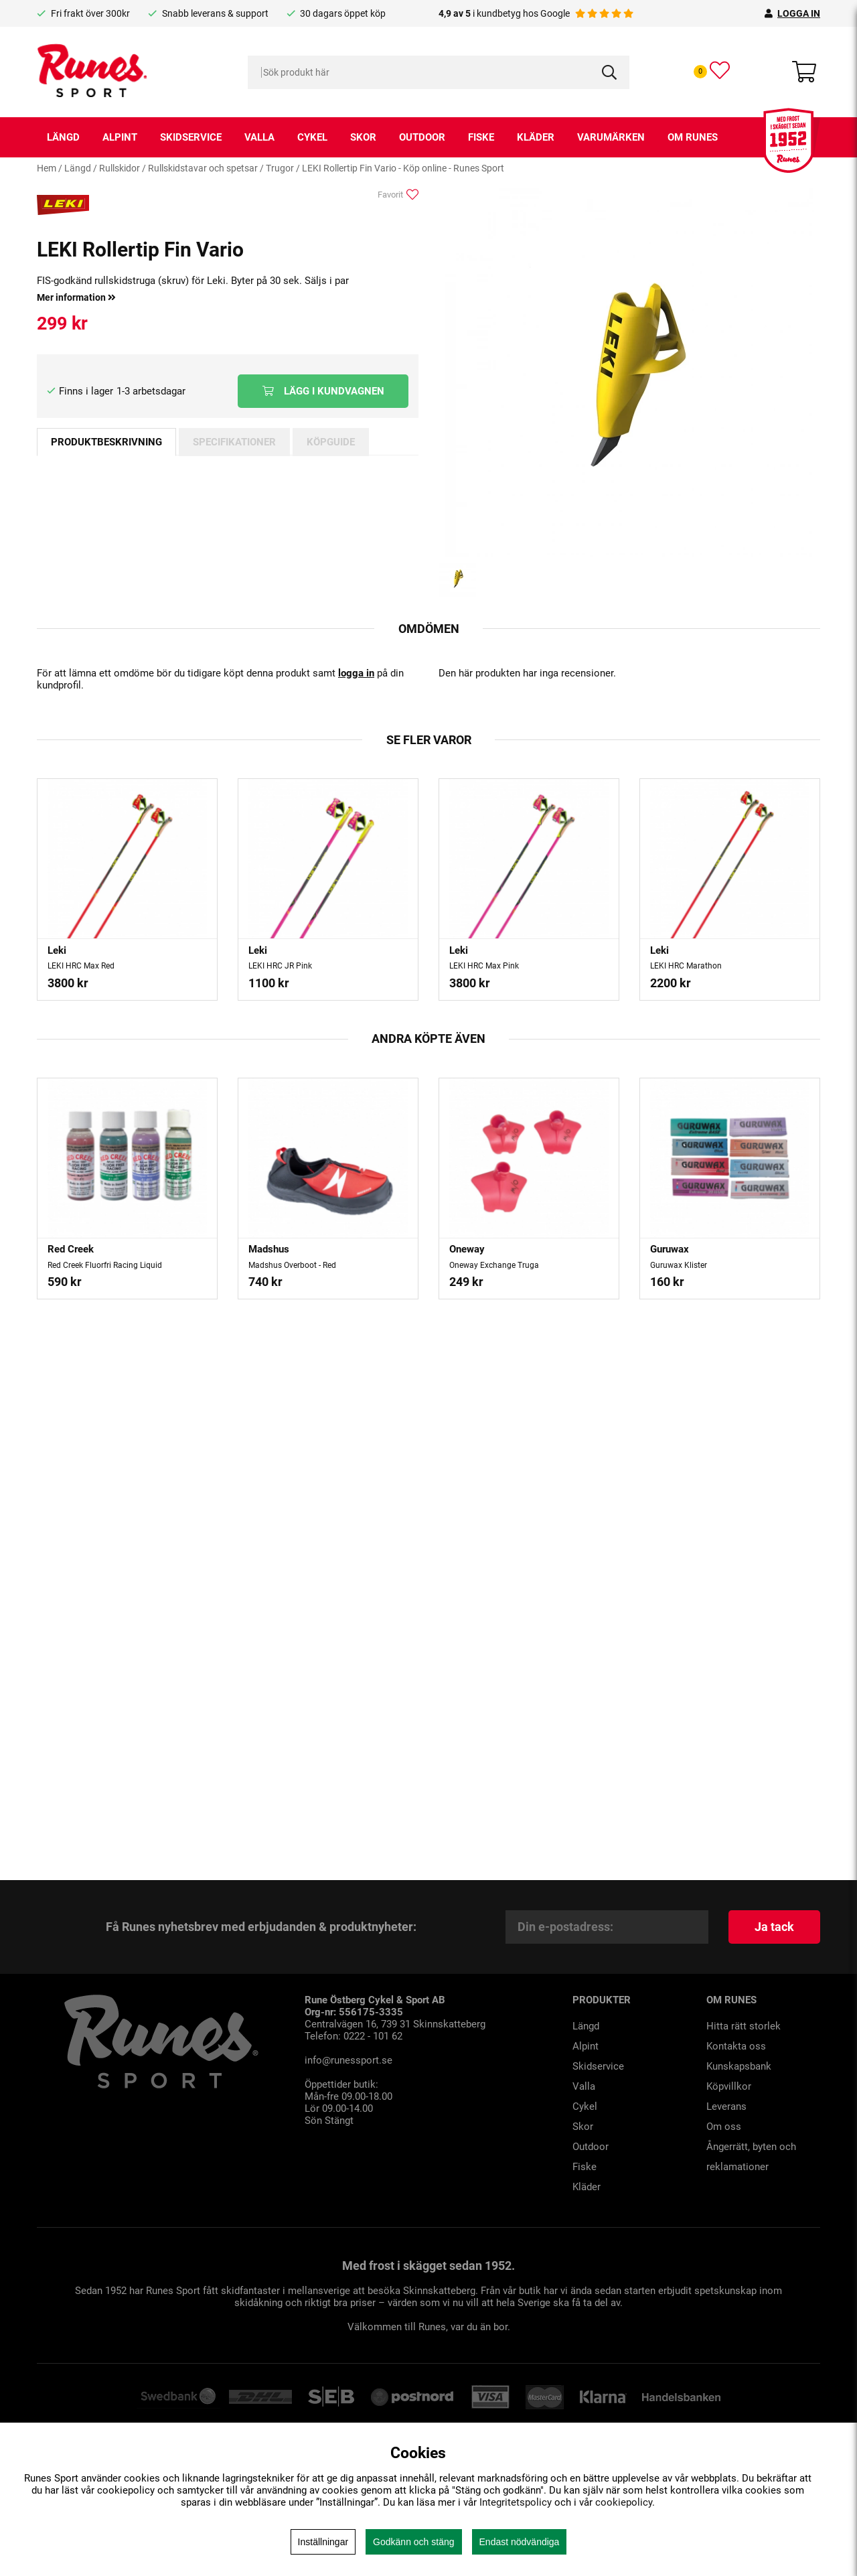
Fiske (481, 137)
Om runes (693, 137)
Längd (63, 137)
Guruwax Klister (678, 1265)
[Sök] (438, 72)
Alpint (119, 137)
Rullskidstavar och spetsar (203, 168)
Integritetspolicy (515, 2502)
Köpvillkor (728, 2086)
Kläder (535, 137)
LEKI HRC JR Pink (280, 966)
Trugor (280, 168)
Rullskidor (119, 168)
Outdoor (422, 137)
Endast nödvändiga (519, 2541)
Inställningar (323, 2541)
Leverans (726, 2106)
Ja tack (774, 1927)
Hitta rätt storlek (743, 2026)
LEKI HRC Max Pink (484, 966)
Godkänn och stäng (413, 2541)
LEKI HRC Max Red (81, 966)
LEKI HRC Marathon (686, 966)
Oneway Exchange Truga (494, 1265)
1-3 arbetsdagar (150, 391)
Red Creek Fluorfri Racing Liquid (105, 1265)
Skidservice (191, 137)
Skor (363, 137)
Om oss (723, 2127)
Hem (46, 168)
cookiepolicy (623, 2502)
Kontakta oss (736, 2046)
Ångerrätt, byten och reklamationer (751, 2157)
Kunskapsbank (738, 2066)
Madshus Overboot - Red (292, 1265)
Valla (259, 137)
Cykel (312, 137)
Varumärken (611, 137)
